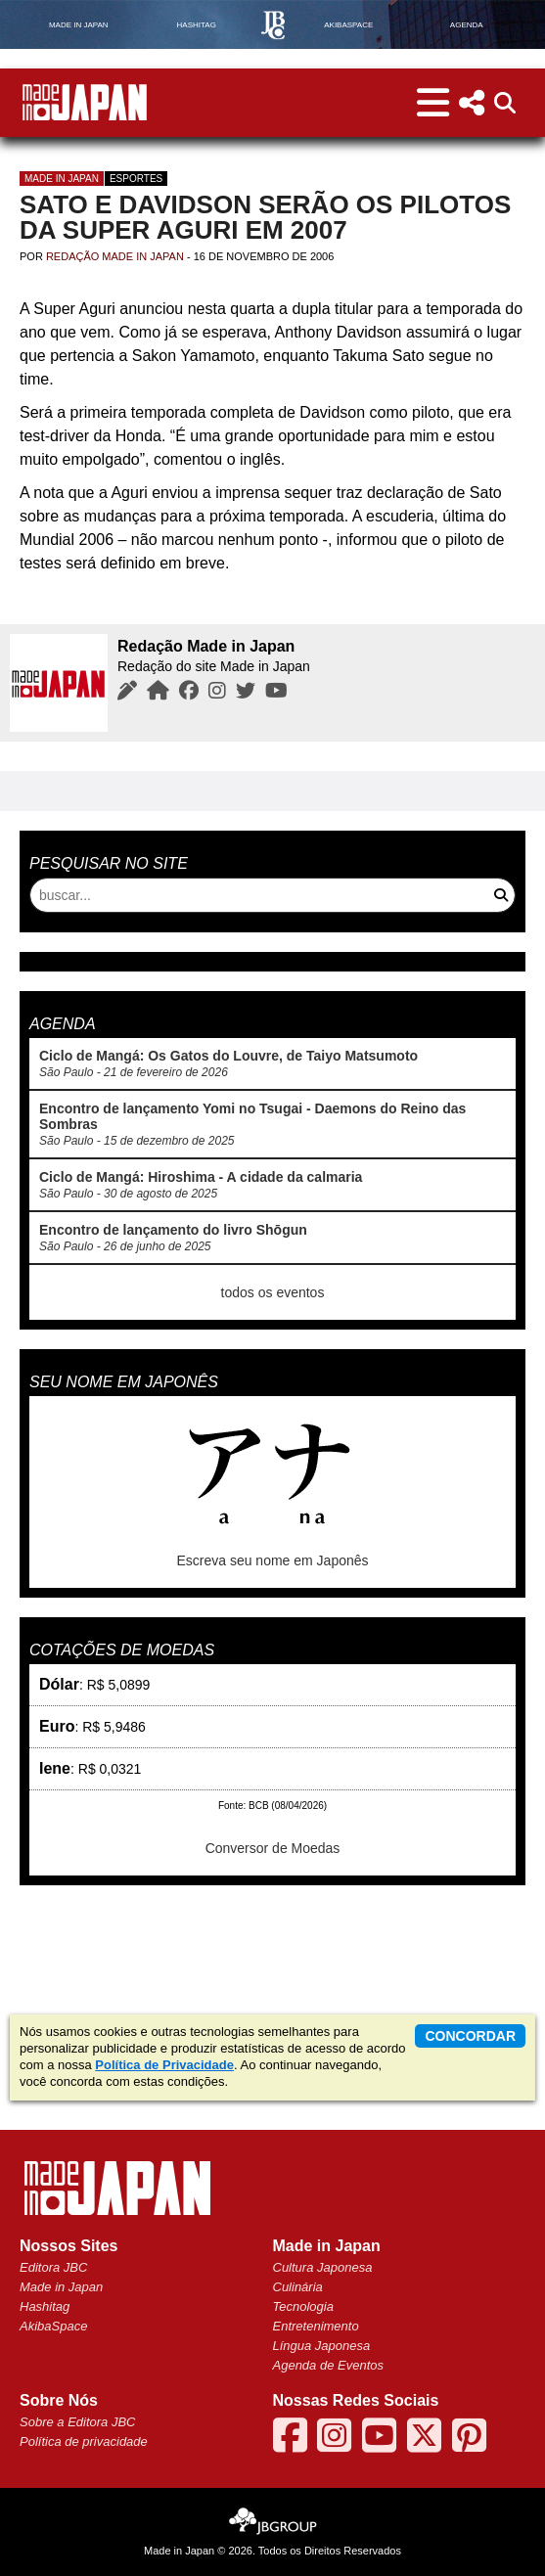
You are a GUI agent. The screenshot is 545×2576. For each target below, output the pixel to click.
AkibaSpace (53, 2326)
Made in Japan (61, 178)
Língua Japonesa (322, 2345)
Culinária (298, 2287)
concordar (470, 2036)
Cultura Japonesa (323, 2267)
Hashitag (44, 2306)
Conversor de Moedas (273, 1848)
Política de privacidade (84, 2441)
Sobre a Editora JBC (78, 2422)
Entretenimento (316, 2326)
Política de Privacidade (164, 2064)
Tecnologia (303, 2306)
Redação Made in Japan (115, 256)
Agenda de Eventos (328, 2365)
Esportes (136, 178)
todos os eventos (273, 1292)
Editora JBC (53, 2267)
